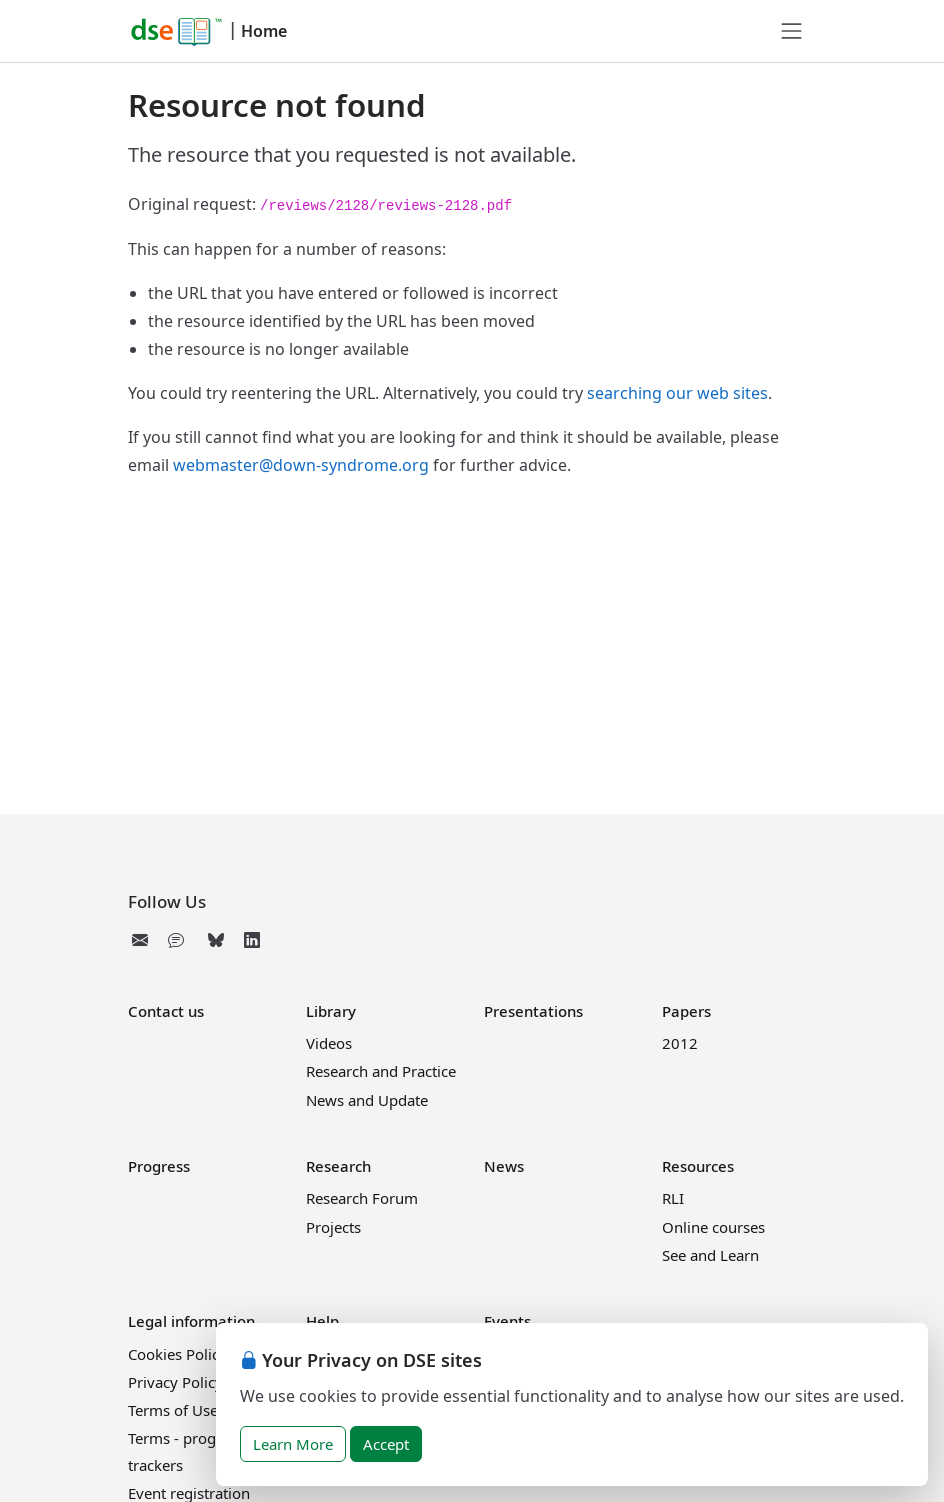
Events (507, 1321)
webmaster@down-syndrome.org (301, 465)
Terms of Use (173, 1410)
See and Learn (710, 1255)
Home (264, 31)
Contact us (166, 1011)
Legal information (191, 1321)
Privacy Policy (175, 1382)
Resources (698, 1166)
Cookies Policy (177, 1354)
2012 (680, 1043)
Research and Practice (381, 1071)
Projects (333, 1227)
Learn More (293, 1444)
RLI (673, 1198)
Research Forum (362, 1198)
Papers (686, 1011)
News (504, 1166)
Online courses (713, 1227)
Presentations (533, 1011)
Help (322, 1321)
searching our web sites (677, 393)
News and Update (367, 1100)
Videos (329, 1043)
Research (338, 1166)
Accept (386, 1444)
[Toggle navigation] (792, 31)
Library (331, 1011)
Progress (159, 1166)
